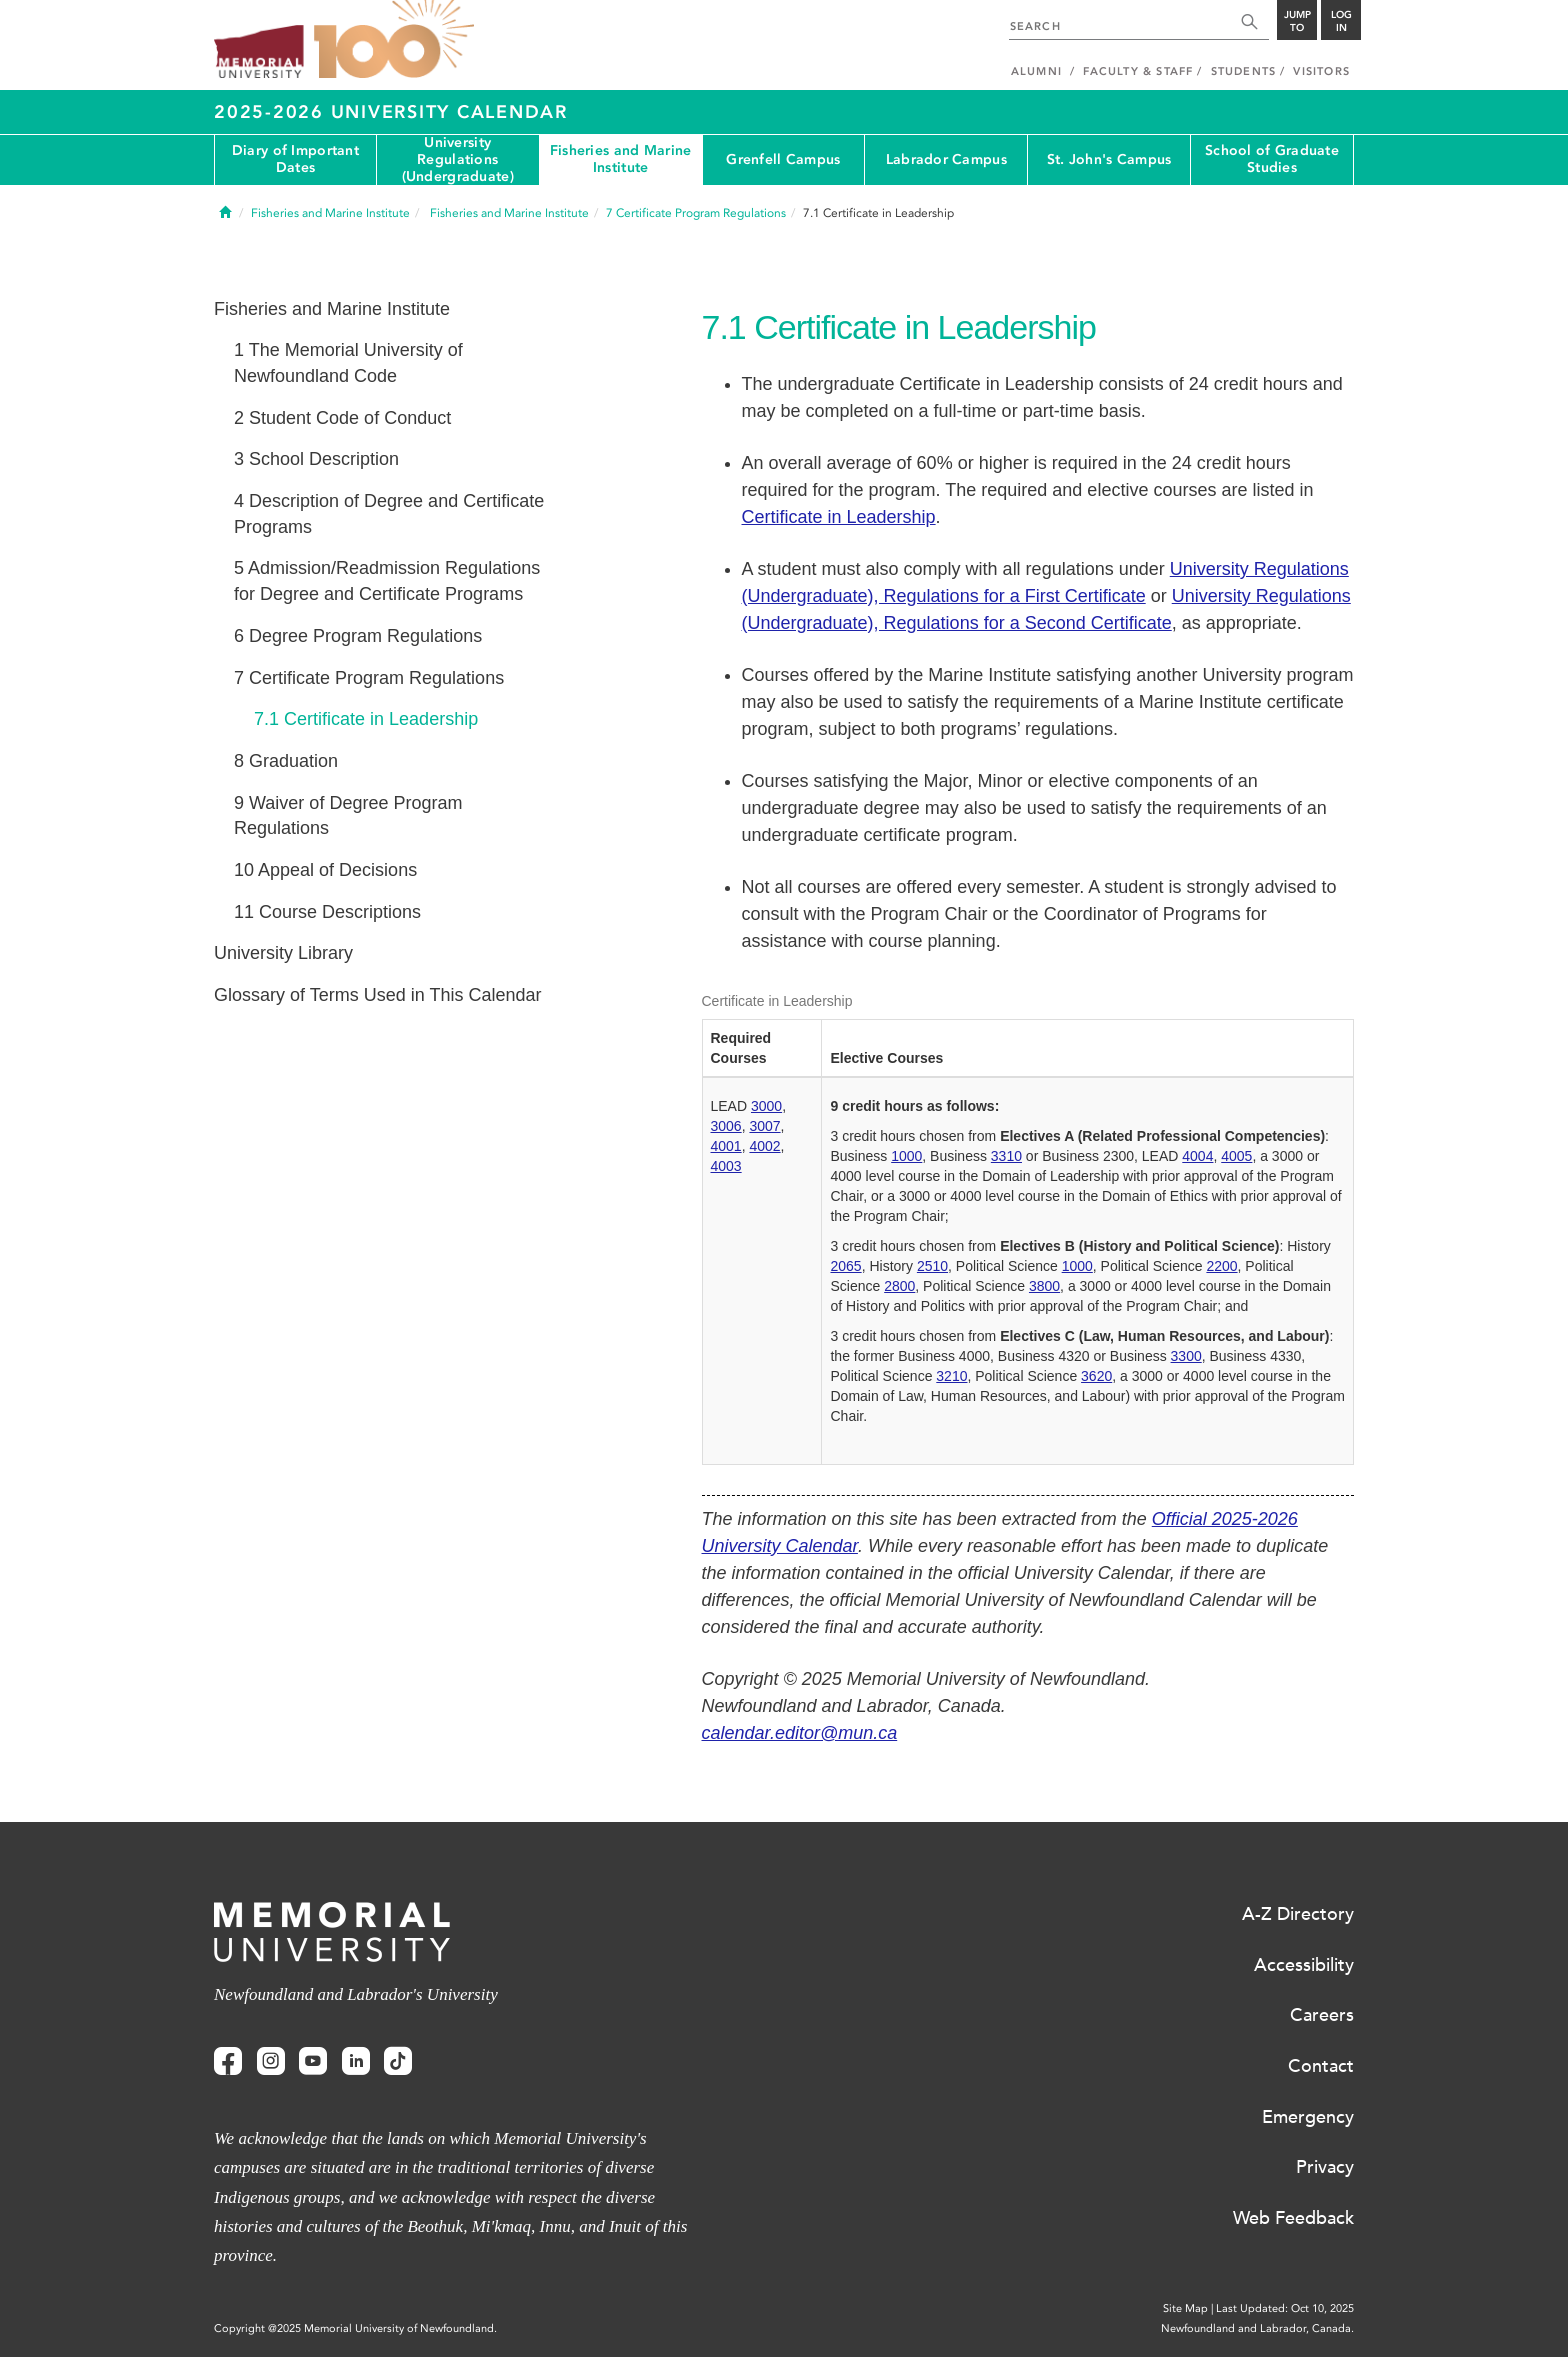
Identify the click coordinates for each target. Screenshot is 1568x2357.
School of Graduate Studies (1272, 159)
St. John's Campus (1109, 159)
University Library (283, 953)
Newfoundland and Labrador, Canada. (1257, 2328)
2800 (899, 1286)
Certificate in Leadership (839, 517)
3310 (1006, 1156)
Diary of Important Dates (295, 159)
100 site (394, 40)
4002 (764, 1146)
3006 (726, 1126)
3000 (766, 1106)
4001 (726, 1146)
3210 (951, 1376)
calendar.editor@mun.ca (800, 1733)
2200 (1221, 1266)
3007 (764, 1126)
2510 (932, 1266)
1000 (906, 1156)
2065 (845, 1266)
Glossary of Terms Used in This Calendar (377, 995)
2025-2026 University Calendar (391, 112)
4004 (1197, 1156)
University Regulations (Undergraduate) (458, 160)
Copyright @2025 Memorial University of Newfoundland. (355, 2328)
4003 (726, 1166)
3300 (1186, 1356)
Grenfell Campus (783, 159)
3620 (1096, 1376)
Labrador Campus (946, 159)
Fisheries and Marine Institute (621, 159)
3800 (1044, 1286)
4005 (1236, 1156)
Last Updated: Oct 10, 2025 (1285, 2308)
